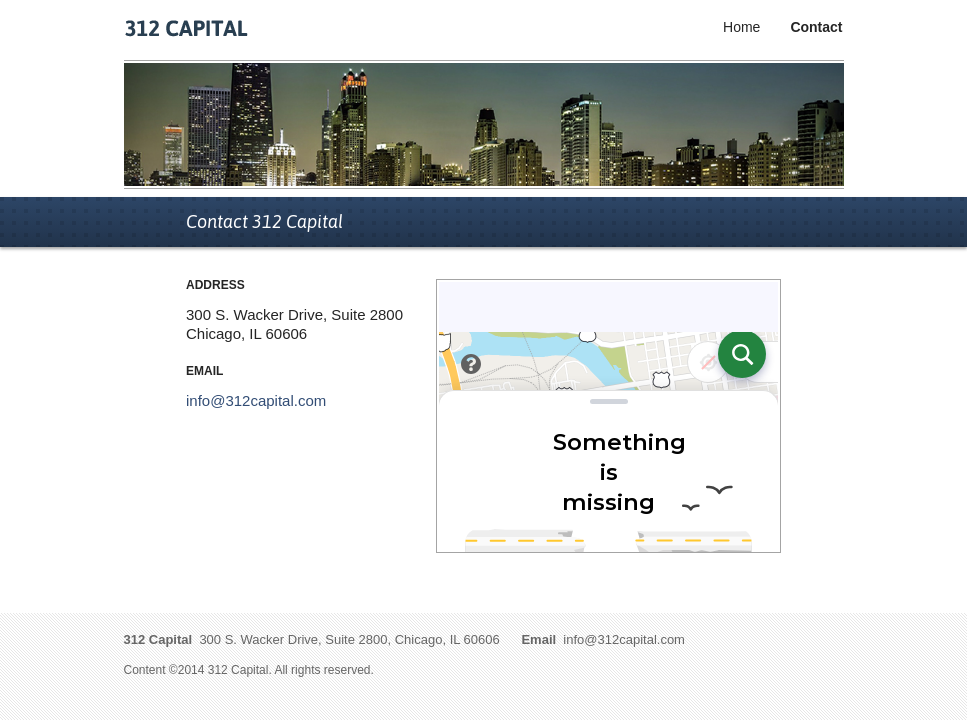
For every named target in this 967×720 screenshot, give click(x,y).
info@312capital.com (256, 400)
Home (741, 27)
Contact (816, 27)
